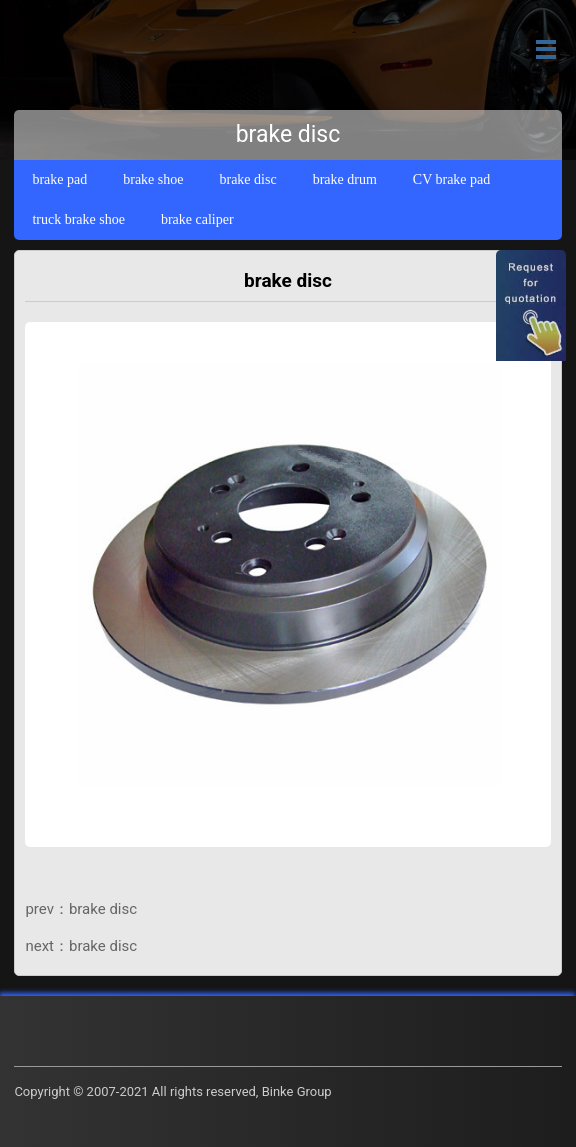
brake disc (247, 179)
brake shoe (153, 179)
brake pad (59, 179)
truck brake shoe (78, 219)
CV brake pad (452, 179)
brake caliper (197, 219)
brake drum (345, 179)
